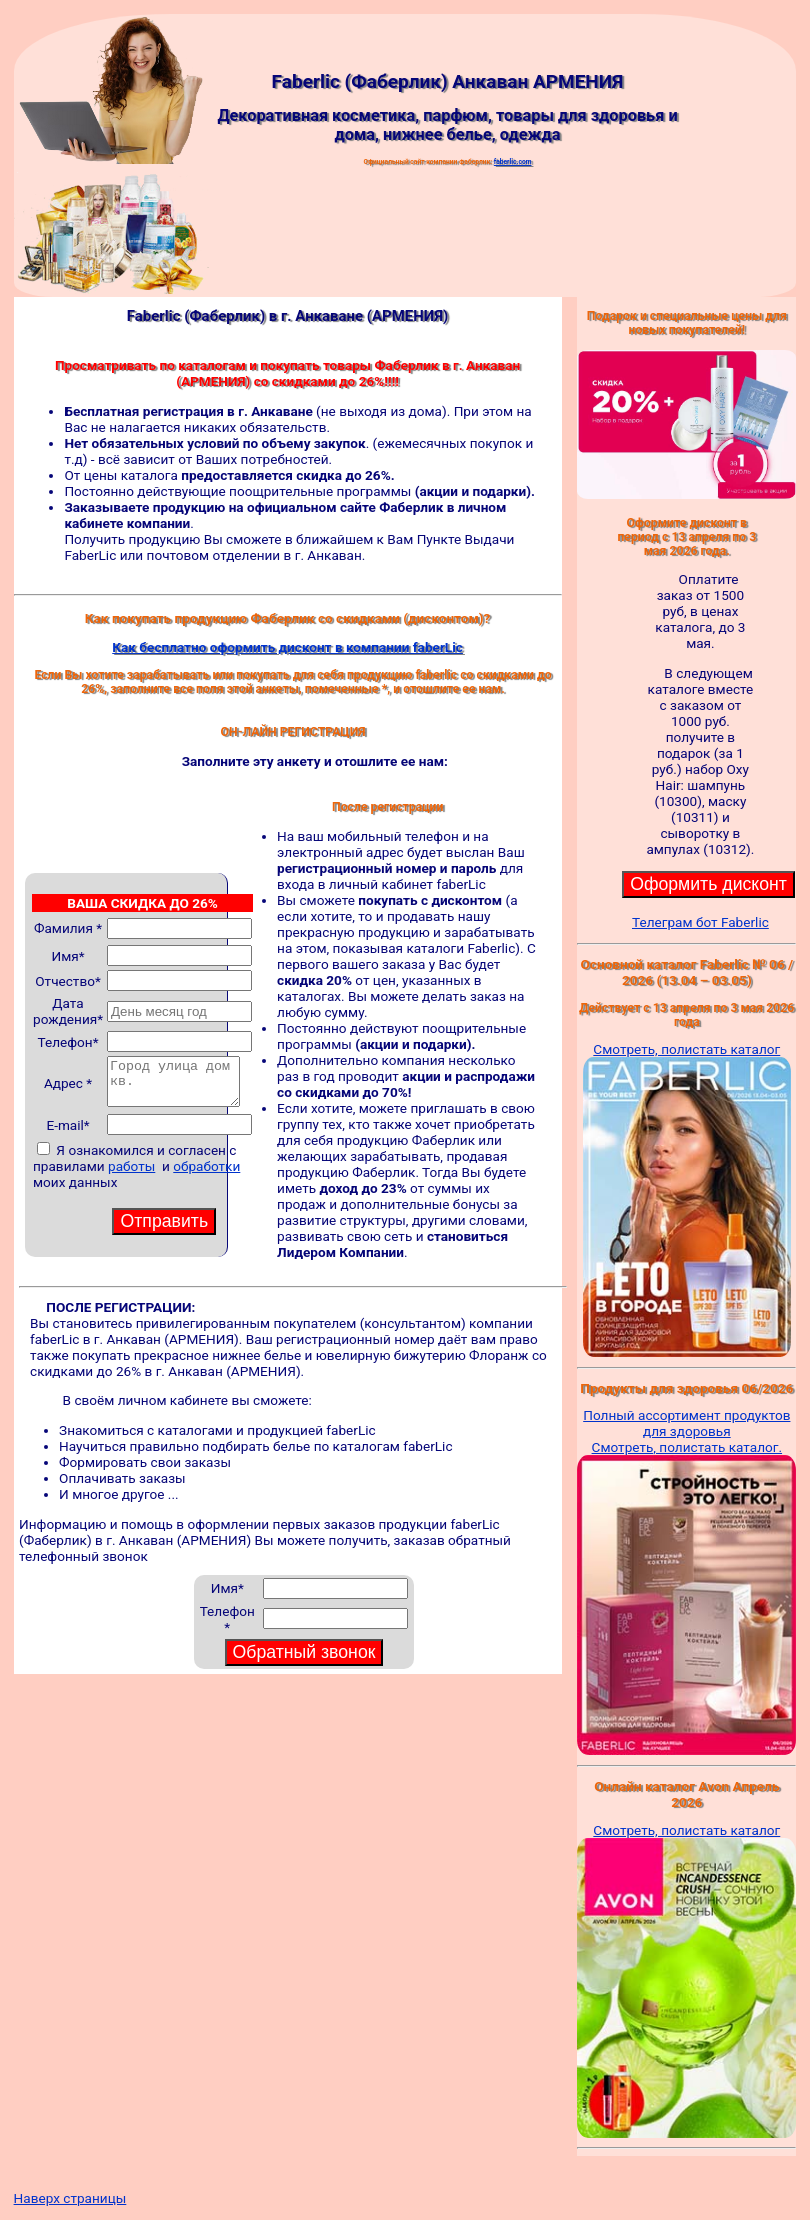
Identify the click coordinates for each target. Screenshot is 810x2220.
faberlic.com (513, 162)
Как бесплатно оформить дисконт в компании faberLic (287, 647)
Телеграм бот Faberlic (700, 922)
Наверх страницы (70, 2198)
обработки (206, 1166)
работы (131, 1166)
